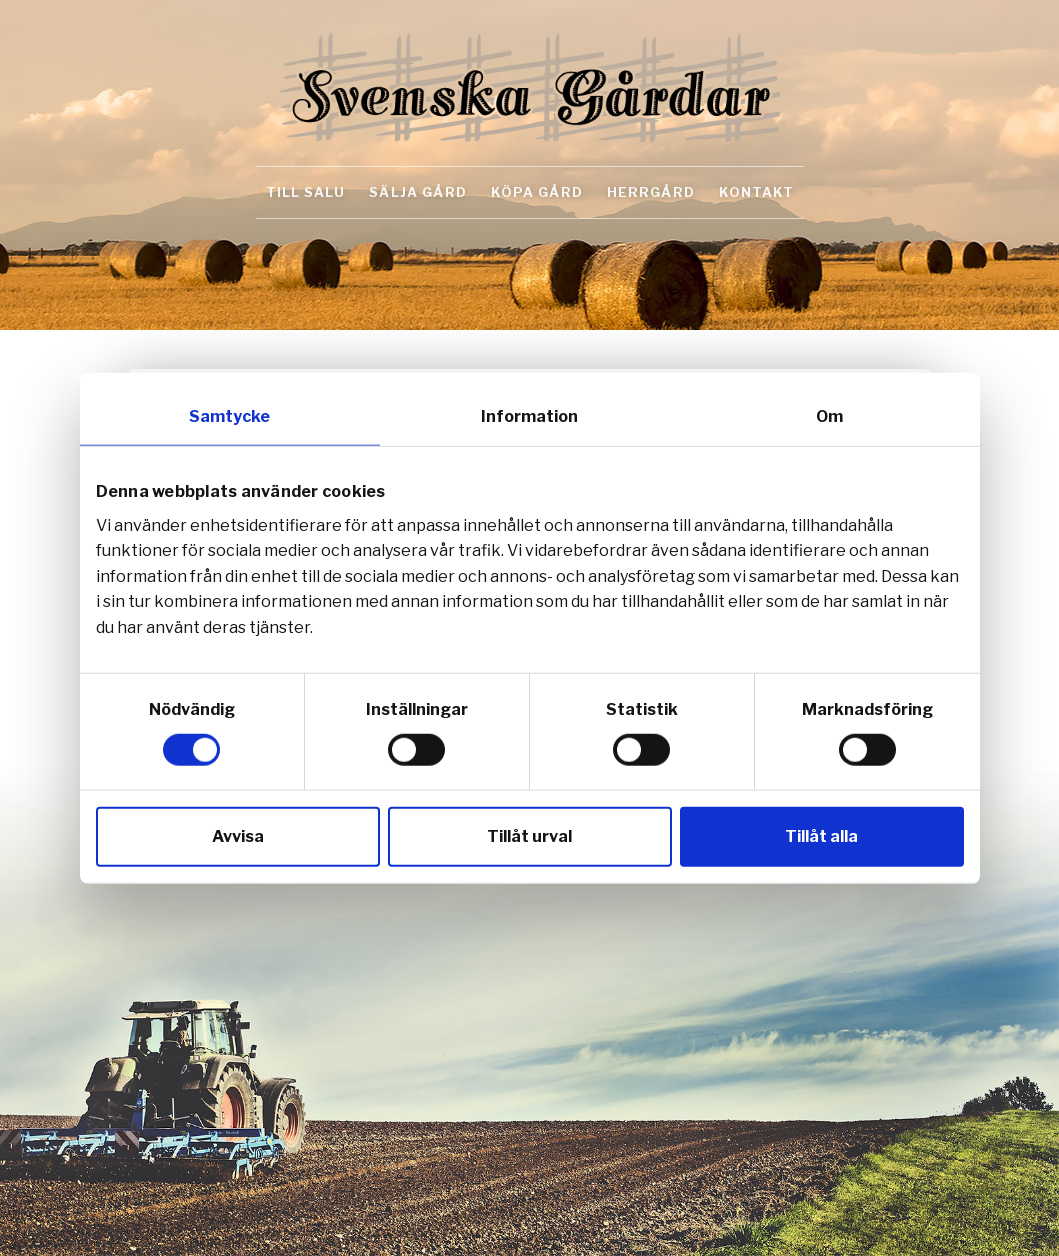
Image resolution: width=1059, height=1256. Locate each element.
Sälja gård (418, 192)
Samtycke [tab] (229, 416)
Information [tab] (529, 416)
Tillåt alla (821, 835)
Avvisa (238, 835)
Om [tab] (829, 416)
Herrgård (651, 192)
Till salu (305, 192)
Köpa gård (537, 192)
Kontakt (756, 192)
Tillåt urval (529, 835)
